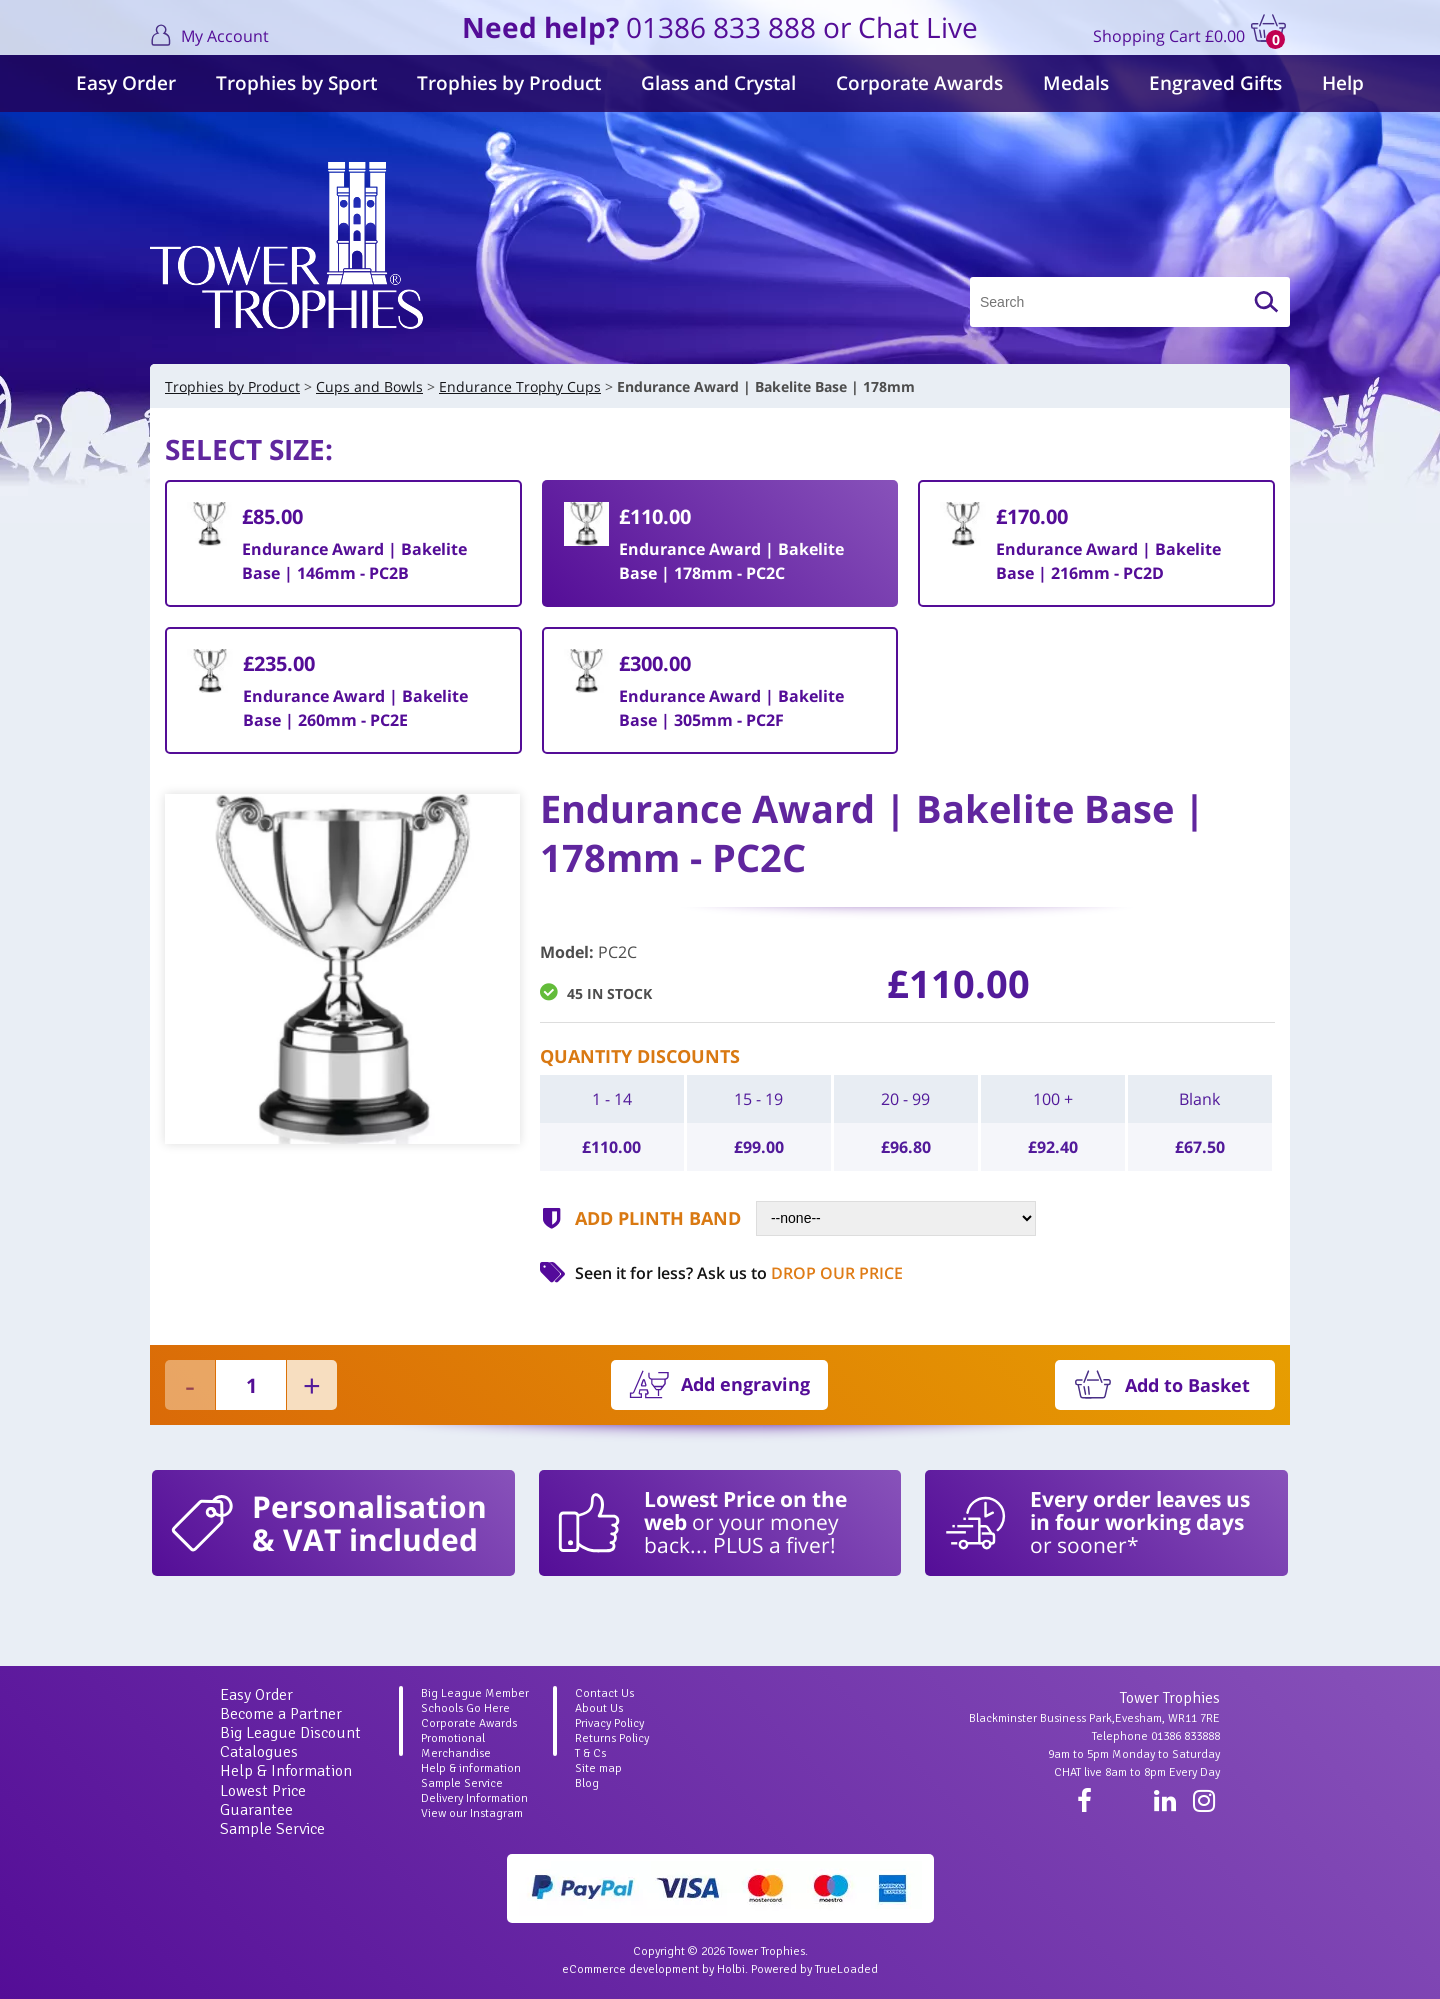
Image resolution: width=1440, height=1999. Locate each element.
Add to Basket (1187, 1385)
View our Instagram (472, 1813)
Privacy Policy (609, 1723)
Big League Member (475, 1693)
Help (1343, 83)
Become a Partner (281, 1714)
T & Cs (590, 1753)
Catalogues (259, 1752)
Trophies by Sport (296, 83)
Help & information (471, 1768)
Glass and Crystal (718, 83)
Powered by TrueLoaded (814, 1969)
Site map (598, 1768)
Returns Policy (612, 1738)
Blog (587, 1783)
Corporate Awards (919, 83)
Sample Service (272, 1829)
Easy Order (126, 83)
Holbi (731, 1969)
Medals (1076, 83)
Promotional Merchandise (456, 1746)
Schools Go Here (465, 1708)
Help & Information (286, 1771)
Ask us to (800, 1273)
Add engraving (745, 1384)
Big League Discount (290, 1733)
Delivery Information (474, 1798)
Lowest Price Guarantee (263, 1800)
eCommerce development (630, 1969)
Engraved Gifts (1215, 83)
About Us (599, 1708)
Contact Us (604, 1693)
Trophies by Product (509, 83)
